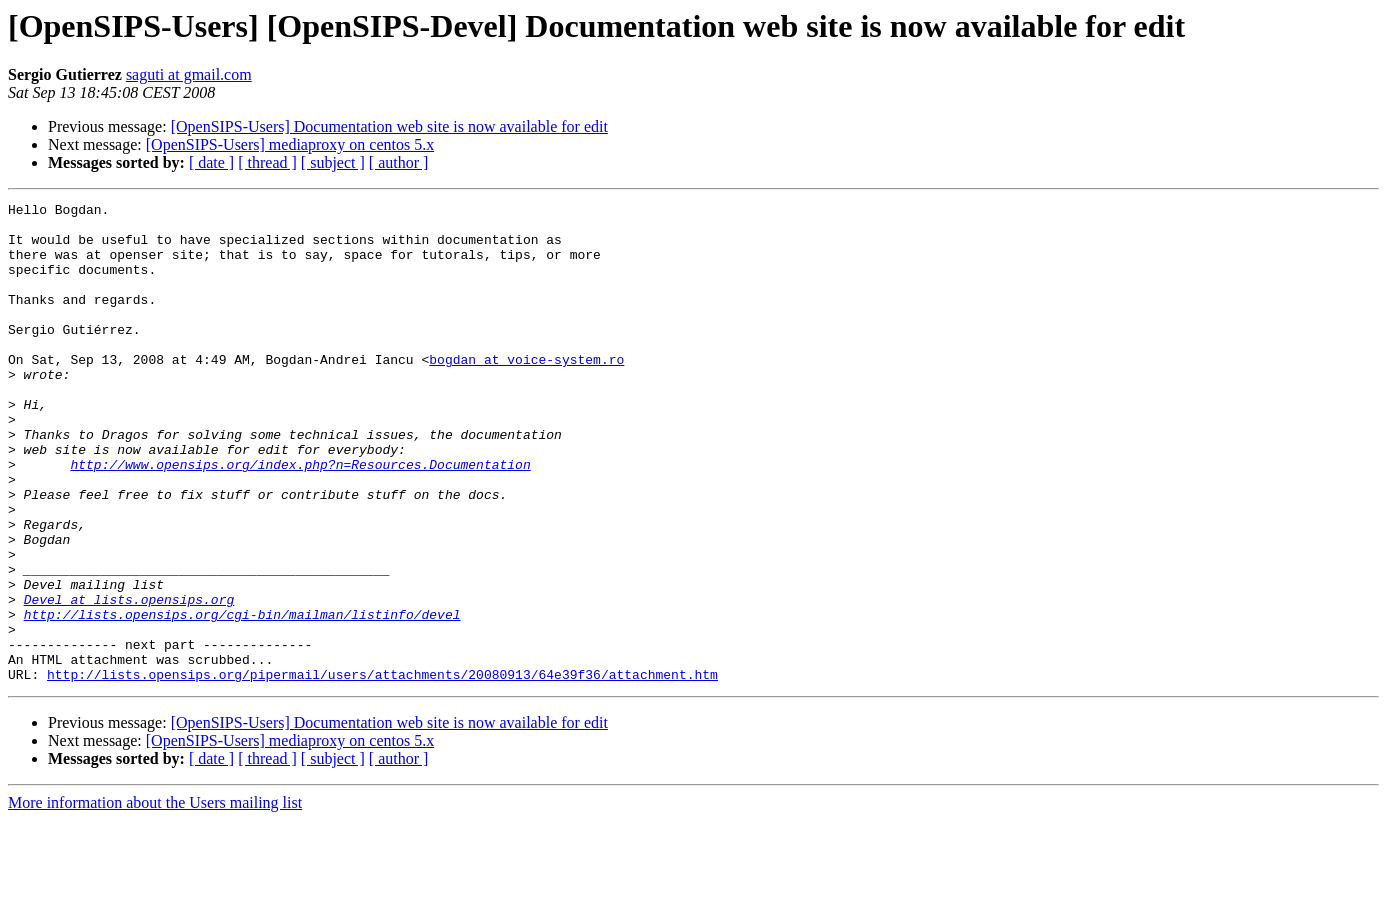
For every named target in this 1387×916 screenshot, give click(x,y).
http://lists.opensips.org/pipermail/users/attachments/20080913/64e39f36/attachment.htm (382, 770)
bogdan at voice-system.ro (526, 392)
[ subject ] (333, 162)
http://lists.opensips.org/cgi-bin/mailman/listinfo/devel (242, 698)
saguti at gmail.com (189, 74)
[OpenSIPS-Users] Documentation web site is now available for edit (389, 126)
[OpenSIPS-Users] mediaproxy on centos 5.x (290, 144)
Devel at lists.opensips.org (129, 680)
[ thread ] (267, 162)
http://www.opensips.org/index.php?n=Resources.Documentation (300, 518)
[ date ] (211, 162)
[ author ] (399, 162)
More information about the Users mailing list (155, 898)
